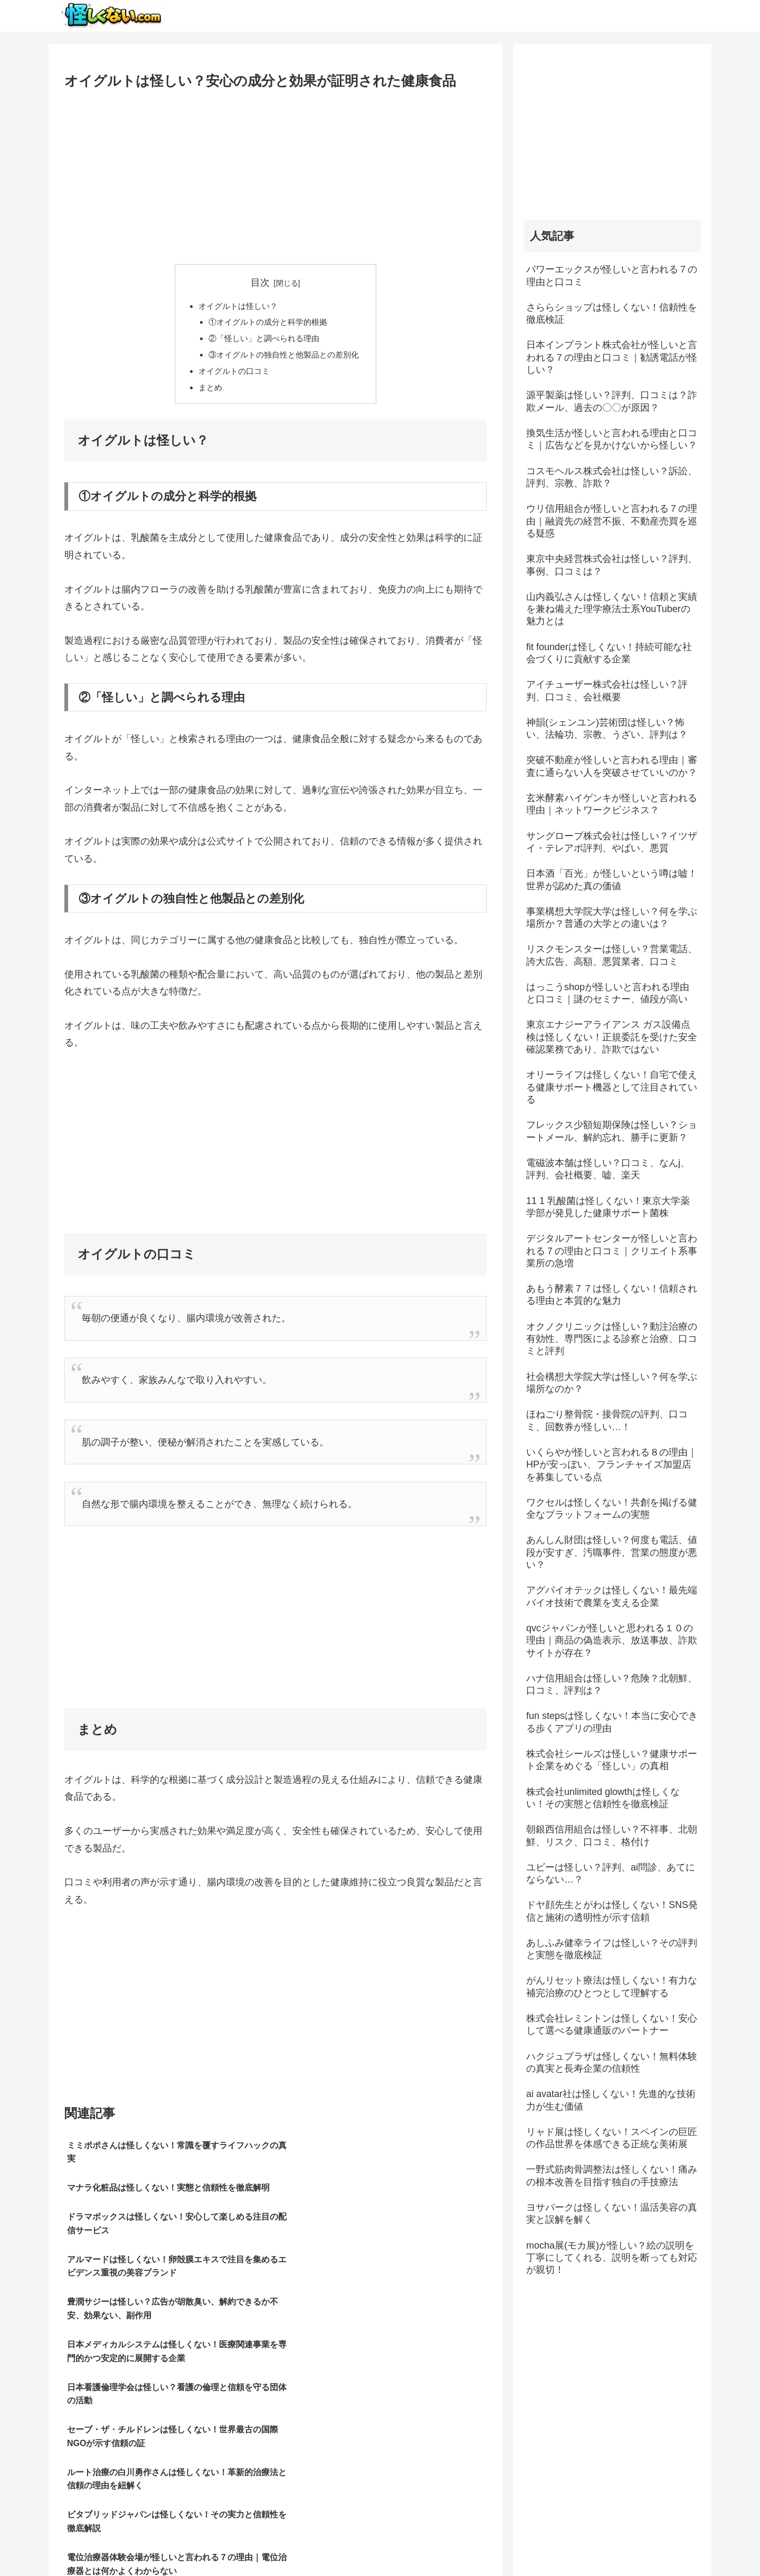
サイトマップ (539, 2543)
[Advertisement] (275, 173)
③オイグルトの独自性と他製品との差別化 (284, 357)
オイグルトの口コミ (232, 375)
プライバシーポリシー (609, 2543)
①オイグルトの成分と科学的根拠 (267, 323)
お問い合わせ (679, 2543)
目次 (260, 282)
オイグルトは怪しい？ (236, 306)
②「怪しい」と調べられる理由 (263, 340)
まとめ (206, 392)
